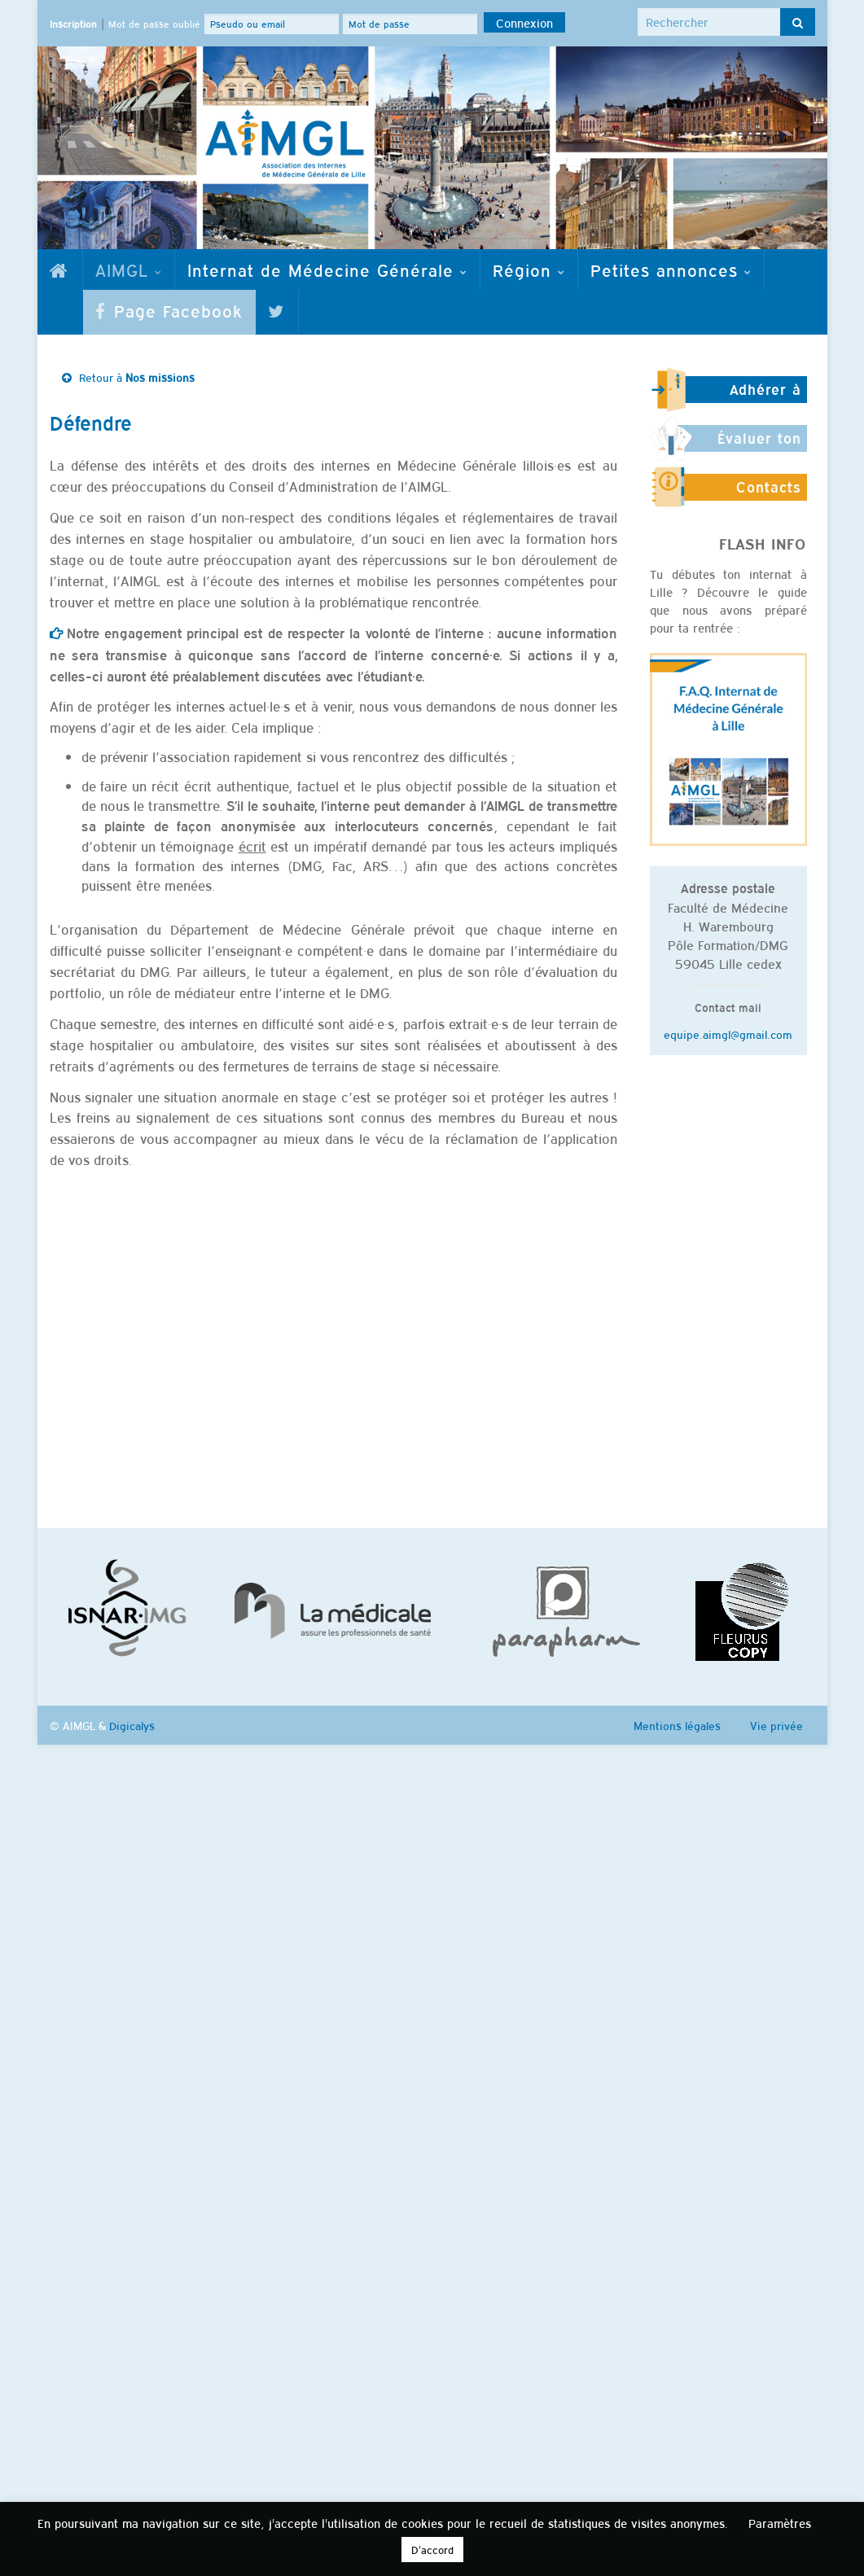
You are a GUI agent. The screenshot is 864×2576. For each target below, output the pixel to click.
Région (529, 269)
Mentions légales (677, 1725)
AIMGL (128, 269)
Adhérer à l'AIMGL (765, 396)
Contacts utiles (768, 494)
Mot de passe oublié (154, 23)
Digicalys (132, 1725)
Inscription (73, 23)
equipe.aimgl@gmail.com (728, 1034)
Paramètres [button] (779, 2522)
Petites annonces (671, 269)
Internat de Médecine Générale (327, 269)
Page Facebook (169, 310)
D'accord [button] (432, 2549)
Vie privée (776, 1725)
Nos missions (160, 377)
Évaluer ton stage (759, 445)
